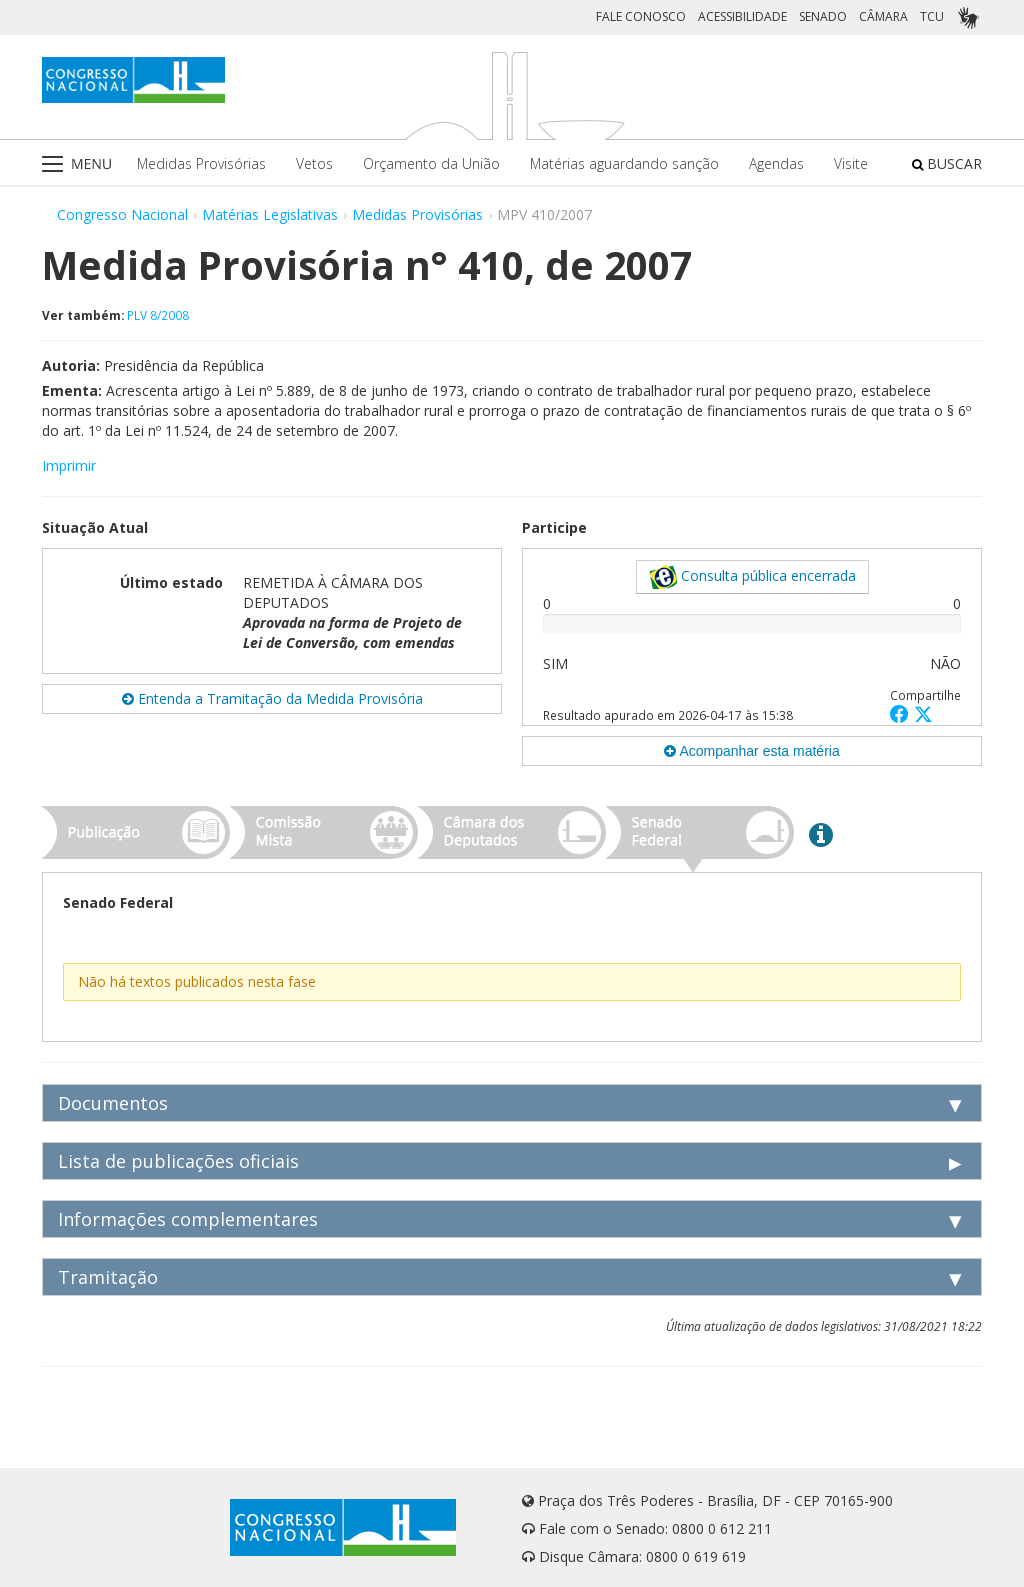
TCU (932, 16)
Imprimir (69, 465)
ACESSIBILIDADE (742, 16)
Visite (851, 163)
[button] (902, 713)
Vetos (314, 163)
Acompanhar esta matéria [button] (751, 751)
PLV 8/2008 (158, 315)
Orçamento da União (431, 163)
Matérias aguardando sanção (624, 163)
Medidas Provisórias (201, 163)
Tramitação (108, 1277)
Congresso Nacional (122, 214)
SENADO (823, 16)
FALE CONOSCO (641, 16)
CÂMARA (883, 16)
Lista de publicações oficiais (178, 1161)
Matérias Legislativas (270, 214)
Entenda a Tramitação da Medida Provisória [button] (272, 698)
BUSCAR (947, 163)
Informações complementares (188, 1219)
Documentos (113, 1103)
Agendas (776, 163)
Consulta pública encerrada (752, 577)
